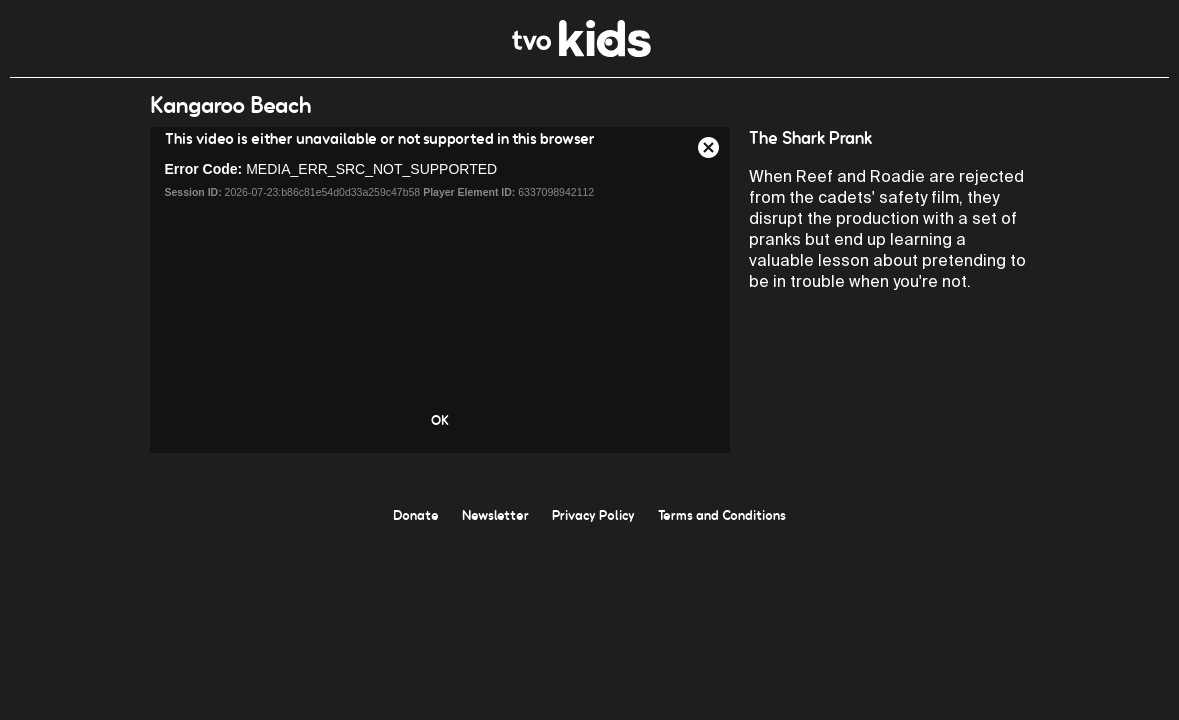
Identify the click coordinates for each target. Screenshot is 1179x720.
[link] (581, 51)
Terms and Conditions (722, 515)
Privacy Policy (593, 515)
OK (440, 420)
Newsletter (495, 515)
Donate (416, 515)
